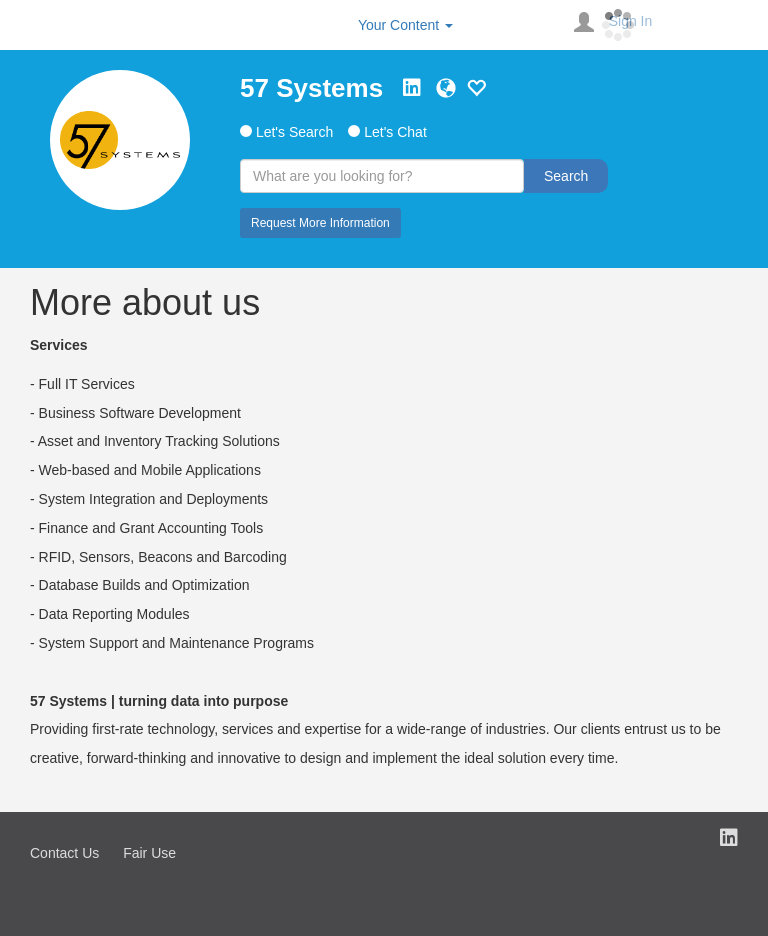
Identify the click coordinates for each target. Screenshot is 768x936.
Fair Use (149, 853)
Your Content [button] (405, 25)
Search (566, 176)
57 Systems (311, 88)
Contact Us (64, 853)
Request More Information (320, 223)
